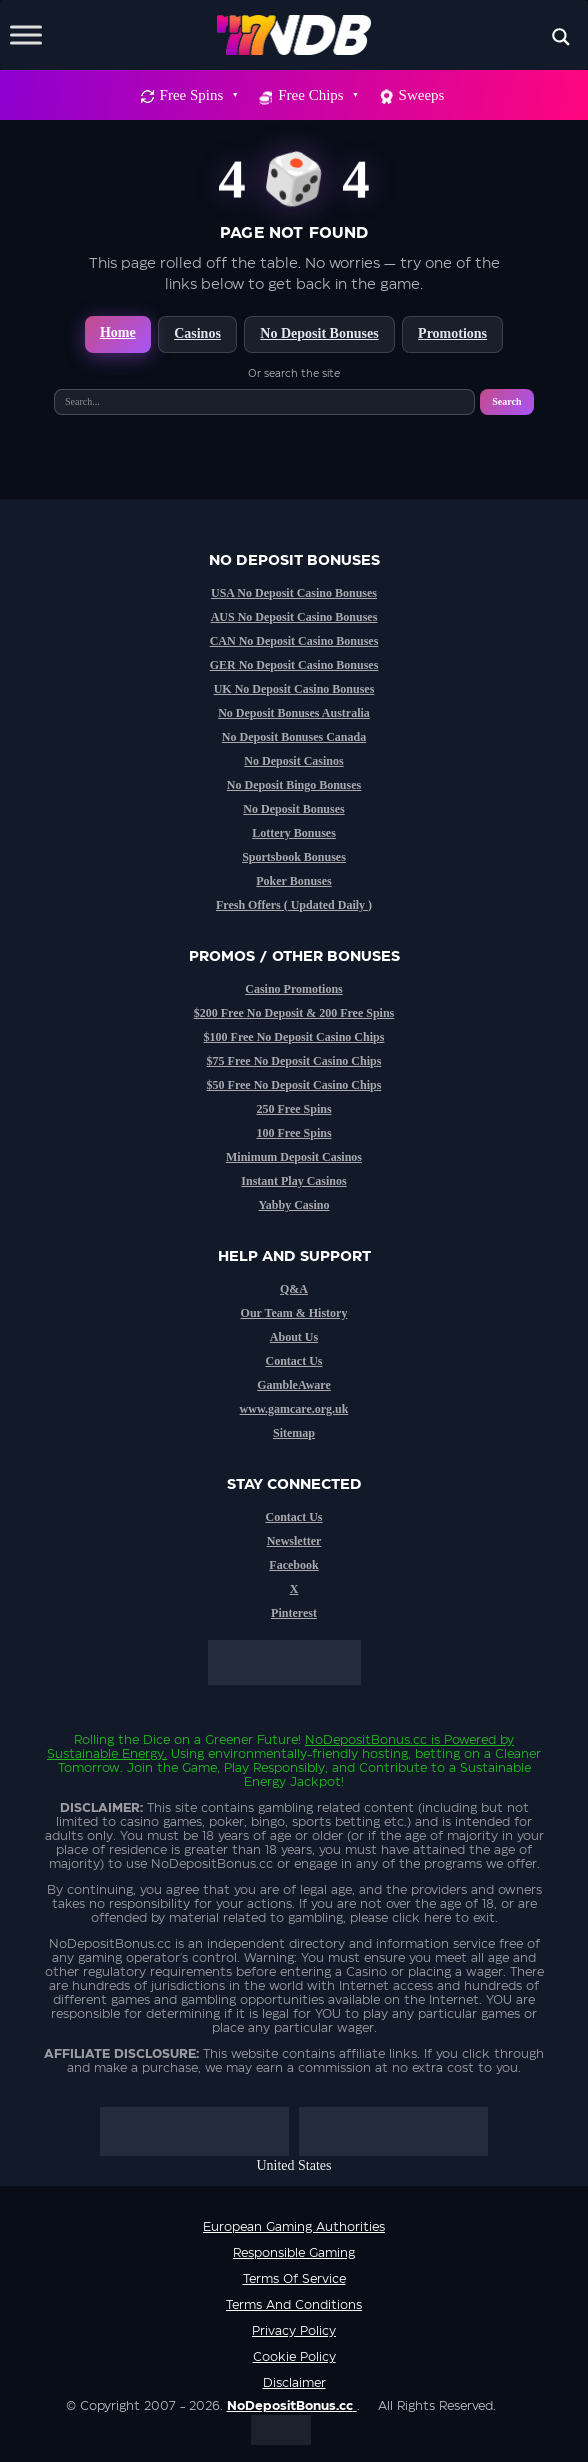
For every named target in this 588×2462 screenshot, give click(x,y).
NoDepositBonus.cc (366, 1740)
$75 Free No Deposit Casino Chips (294, 1061)
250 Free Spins (293, 1109)
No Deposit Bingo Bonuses (294, 785)
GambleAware (294, 1385)
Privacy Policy (294, 2331)
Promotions (452, 333)
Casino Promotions (293, 989)
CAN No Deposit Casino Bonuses (294, 641)
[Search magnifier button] (561, 37)
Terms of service (294, 2279)
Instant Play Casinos (293, 1181)
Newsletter (294, 1541)
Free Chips (317, 95)
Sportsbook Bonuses (294, 857)
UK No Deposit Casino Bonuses (294, 689)
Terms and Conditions (294, 2305)
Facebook (293, 1565)
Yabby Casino (293, 1205)
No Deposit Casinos (293, 761)
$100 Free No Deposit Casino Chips (294, 1037)
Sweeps (422, 95)
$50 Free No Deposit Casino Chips (294, 1085)
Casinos (197, 333)
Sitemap (294, 1433)
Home (118, 332)
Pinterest (294, 1613)
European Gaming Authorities (294, 2227)
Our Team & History (294, 1313)
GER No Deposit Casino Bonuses (294, 665)
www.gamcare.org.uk (294, 1409)
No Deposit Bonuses (319, 333)
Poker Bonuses (293, 881)
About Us (294, 1337)
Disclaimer (294, 2383)
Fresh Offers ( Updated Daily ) (294, 905)
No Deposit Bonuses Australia (294, 713)
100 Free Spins (293, 1133)
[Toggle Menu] (26, 34)
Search (506, 401)
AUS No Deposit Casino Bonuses (294, 617)
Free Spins (198, 95)
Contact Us (294, 1361)
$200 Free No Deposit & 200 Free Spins (294, 1013)
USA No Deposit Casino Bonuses (294, 593)
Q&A (294, 1289)
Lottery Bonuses (294, 833)
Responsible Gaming (294, 2253)
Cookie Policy (294, 2357)
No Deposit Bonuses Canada (294, 737)
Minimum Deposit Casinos (294, 1157)
